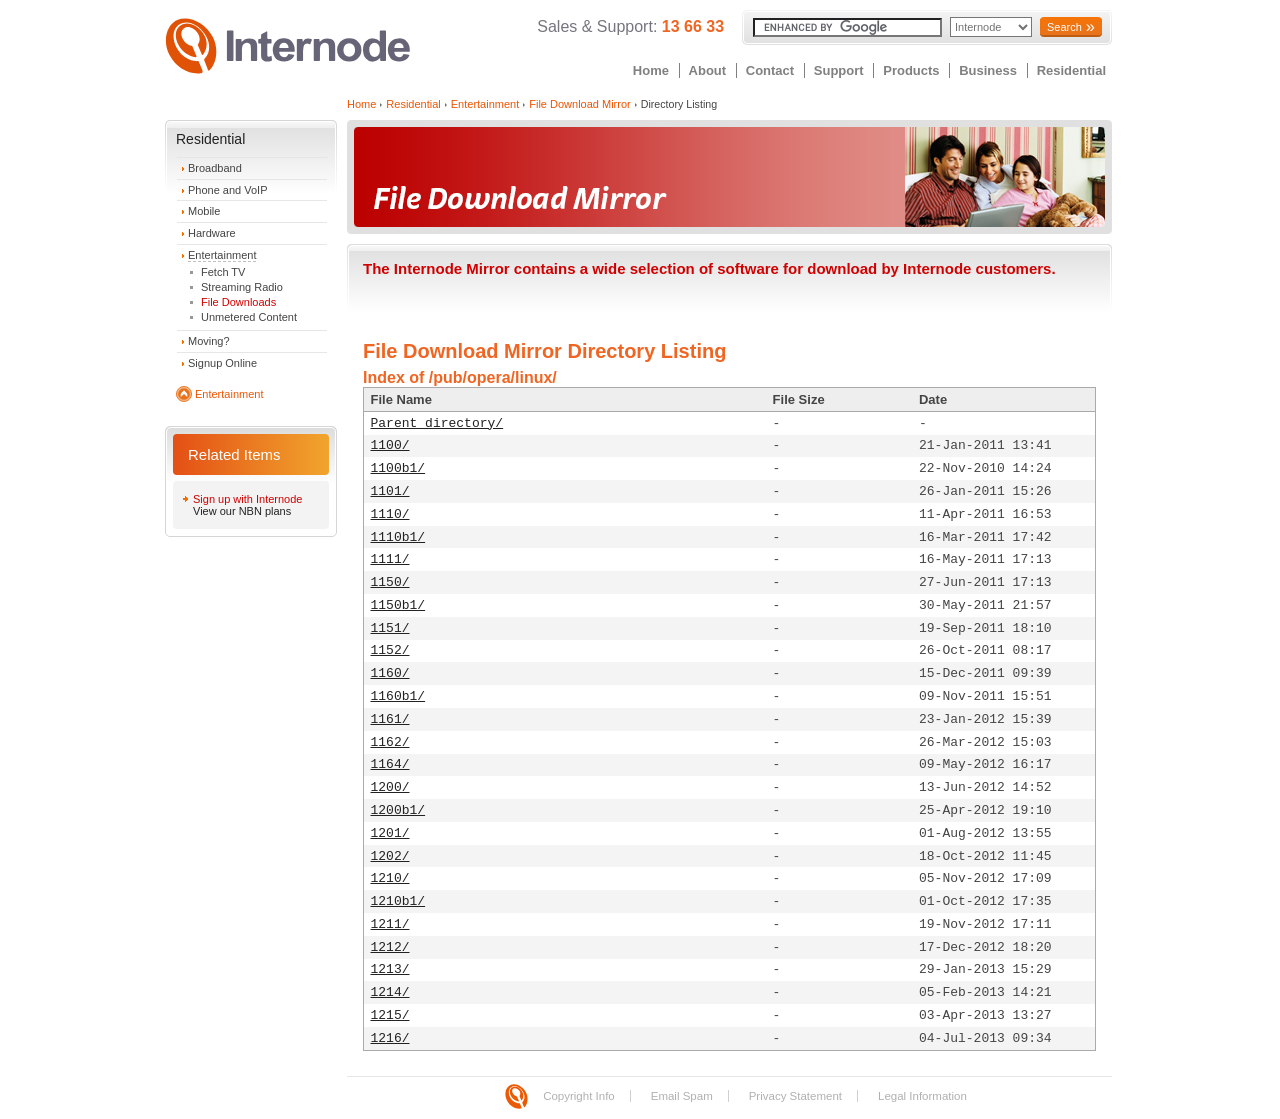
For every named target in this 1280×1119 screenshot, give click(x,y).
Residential (1071, 70)
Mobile (204, 211)
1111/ (390, 559)
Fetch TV (223, 272)
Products (911, 70)
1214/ (390, 992)
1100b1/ (398, 468)
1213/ (390, 969)
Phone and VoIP (228, 190)
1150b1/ (398, 605)
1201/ (390, 833)
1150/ (390, 582)
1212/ (390, 947)
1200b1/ (398, 810)
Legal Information (922, 1096)
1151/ (390, 628)
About (708, 70)
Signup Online (222, 363)
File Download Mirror (579, 104)
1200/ (390, 787)
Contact (770, 70)
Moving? (209, 341)
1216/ (390, 1038)
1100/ (390, 445)
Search (1064, 27)
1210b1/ (398, 901)
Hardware (212, 233)
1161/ (390, 719)
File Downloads (238, 302)
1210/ (390, 878)
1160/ (390, 673)
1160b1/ (398, 696)
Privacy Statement (795, 1096)
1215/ (390, 1015)
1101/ (390, 491)
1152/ (390, 650)
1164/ (390, 764)
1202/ (390, 856)
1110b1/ (398, 537)
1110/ (390, 514)
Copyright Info (579, 1096)
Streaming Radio (242, 287)
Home (651, 70)
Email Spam (682, 1096)
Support (839, 70)
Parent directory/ (437, 423)
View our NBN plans (242, 511)
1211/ (390, 924)
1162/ (390, 742)
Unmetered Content (249, 317)
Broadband (215, 168)
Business (988, 70)
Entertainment (222, 255)
